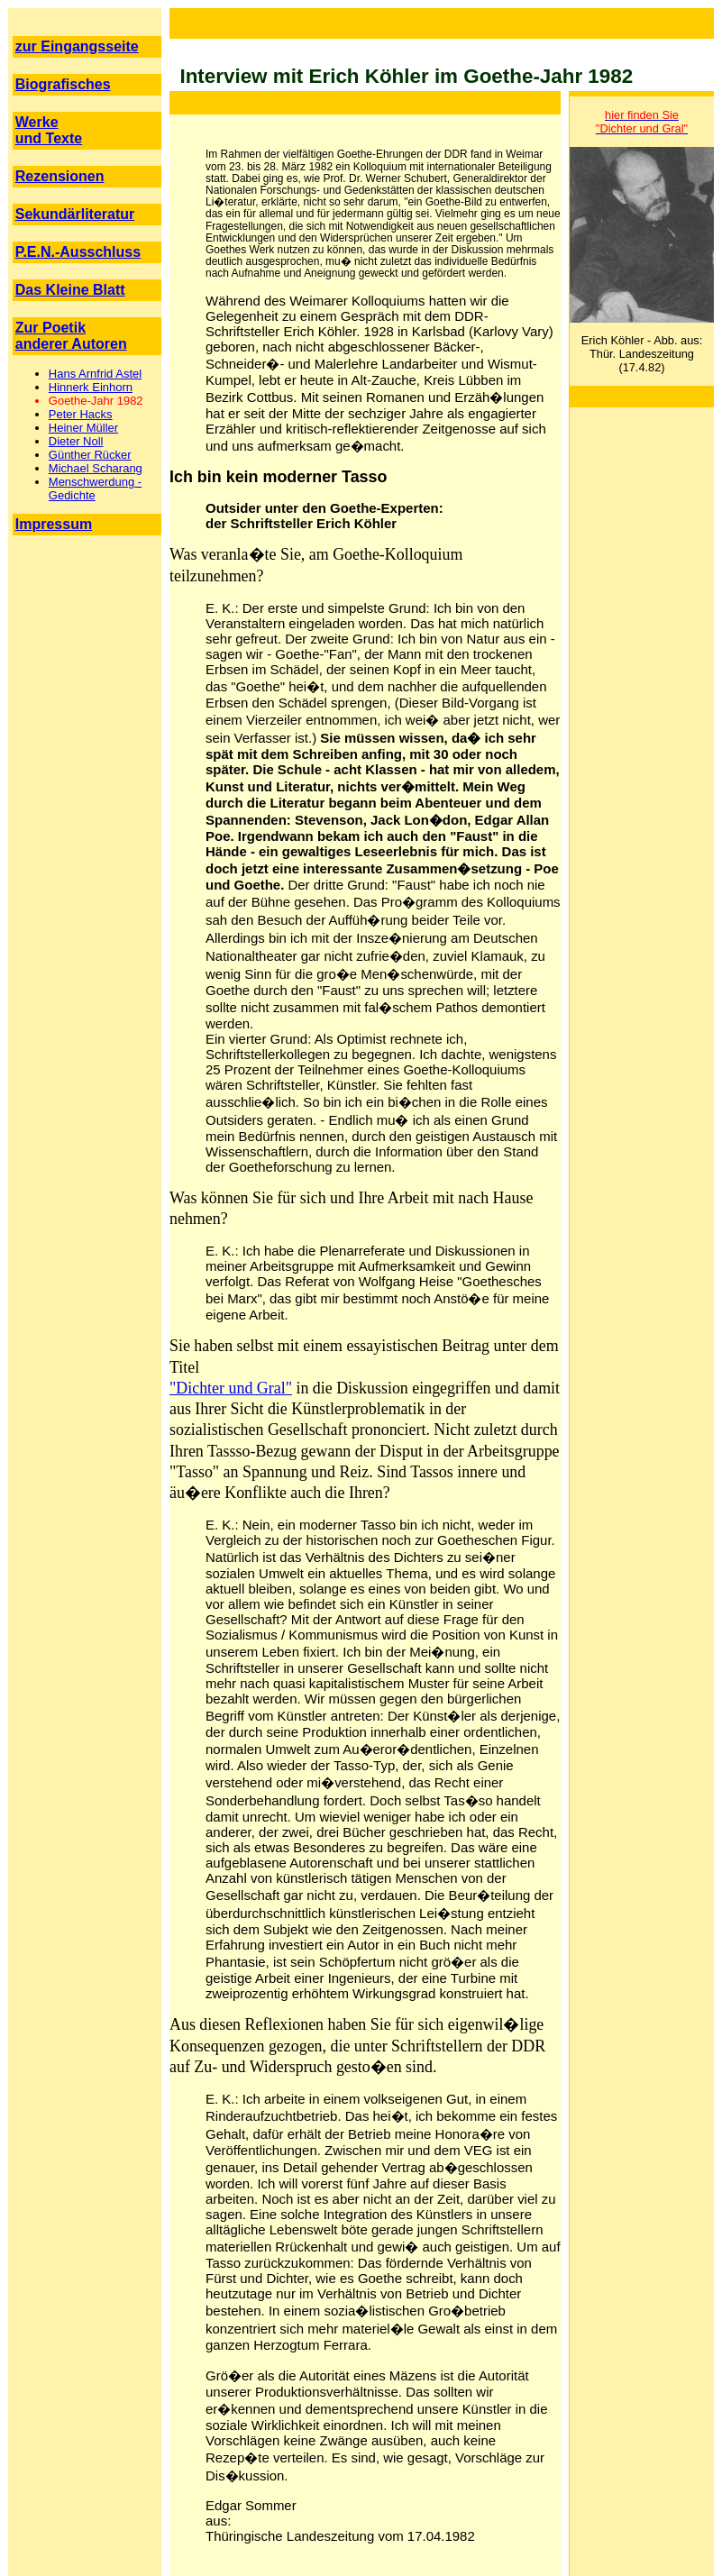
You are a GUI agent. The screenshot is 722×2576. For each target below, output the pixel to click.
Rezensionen (60, 176)
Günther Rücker (90, 454)
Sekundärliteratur (74, 214)
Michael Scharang (95, 468)
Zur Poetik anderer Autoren (71, 336)
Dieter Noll (76, 441)
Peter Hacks (81, 414)
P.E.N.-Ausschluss (78, 252)
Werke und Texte (48, 130)
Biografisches (63, 84)
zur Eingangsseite (77, 46)
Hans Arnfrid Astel (95, 373)
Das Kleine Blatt (70, 289)
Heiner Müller (83, 427)
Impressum (53, 524)
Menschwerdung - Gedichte (95, 488)
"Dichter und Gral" (230, 1388)
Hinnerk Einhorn (91, 387)
